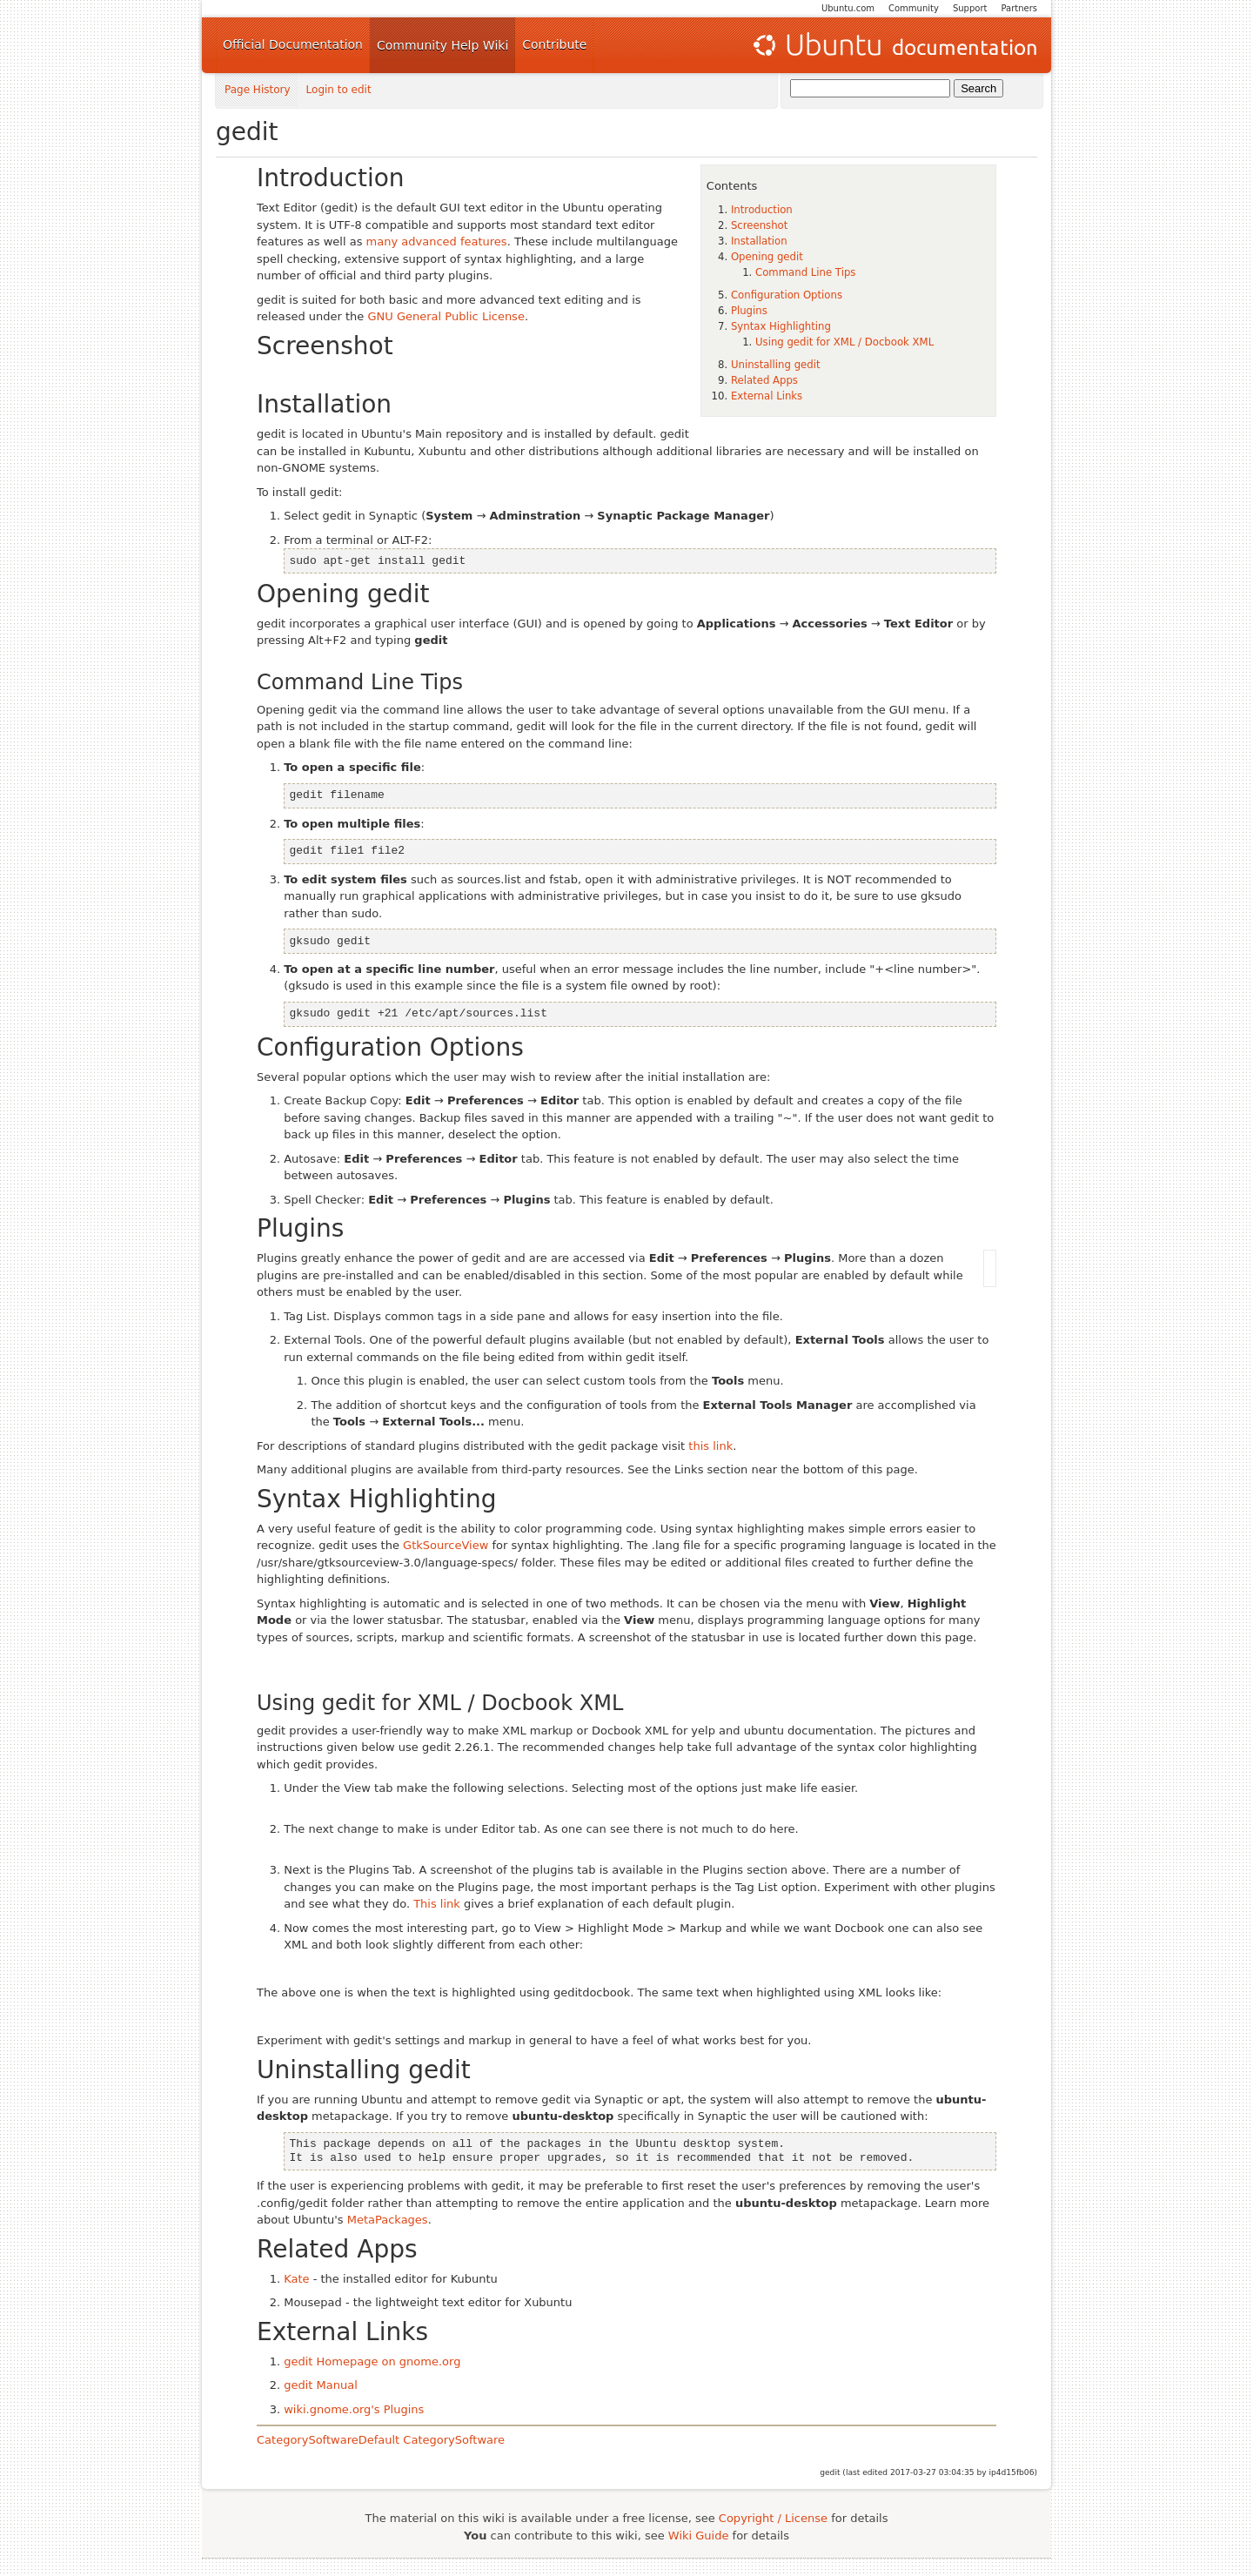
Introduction (762, 210)
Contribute (554, 44)
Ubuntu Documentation (893, 45)
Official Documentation (293, 44)
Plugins (749, 311)
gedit (247, 131)
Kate (296, 2278)
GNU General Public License (445, 316)
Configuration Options (786, 295)
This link (436, 1903)
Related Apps (764, 380)
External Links (766, 396)
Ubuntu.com (847, 8)
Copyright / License (773, 2518)
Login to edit (339, 90)
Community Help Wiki (442, 45)
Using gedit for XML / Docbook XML (844, 342)
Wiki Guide (698, 2535)
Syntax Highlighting (781, 326)
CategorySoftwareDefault (328, 2439)
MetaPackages (387, 2219)
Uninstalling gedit (776, 365)
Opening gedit (767, 257)
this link (710, 1445)
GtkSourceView (445, 1545)
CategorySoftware (454, 2439)
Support (970, 8)
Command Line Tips (805, 272)
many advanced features (436, 241)
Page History (257, 90)
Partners (1019, 8)
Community (913, 8)
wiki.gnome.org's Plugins (354, 2409)
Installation (759, 241)
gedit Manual (321, 2385)
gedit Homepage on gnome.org (372, 2361)
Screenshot (759, 225)
